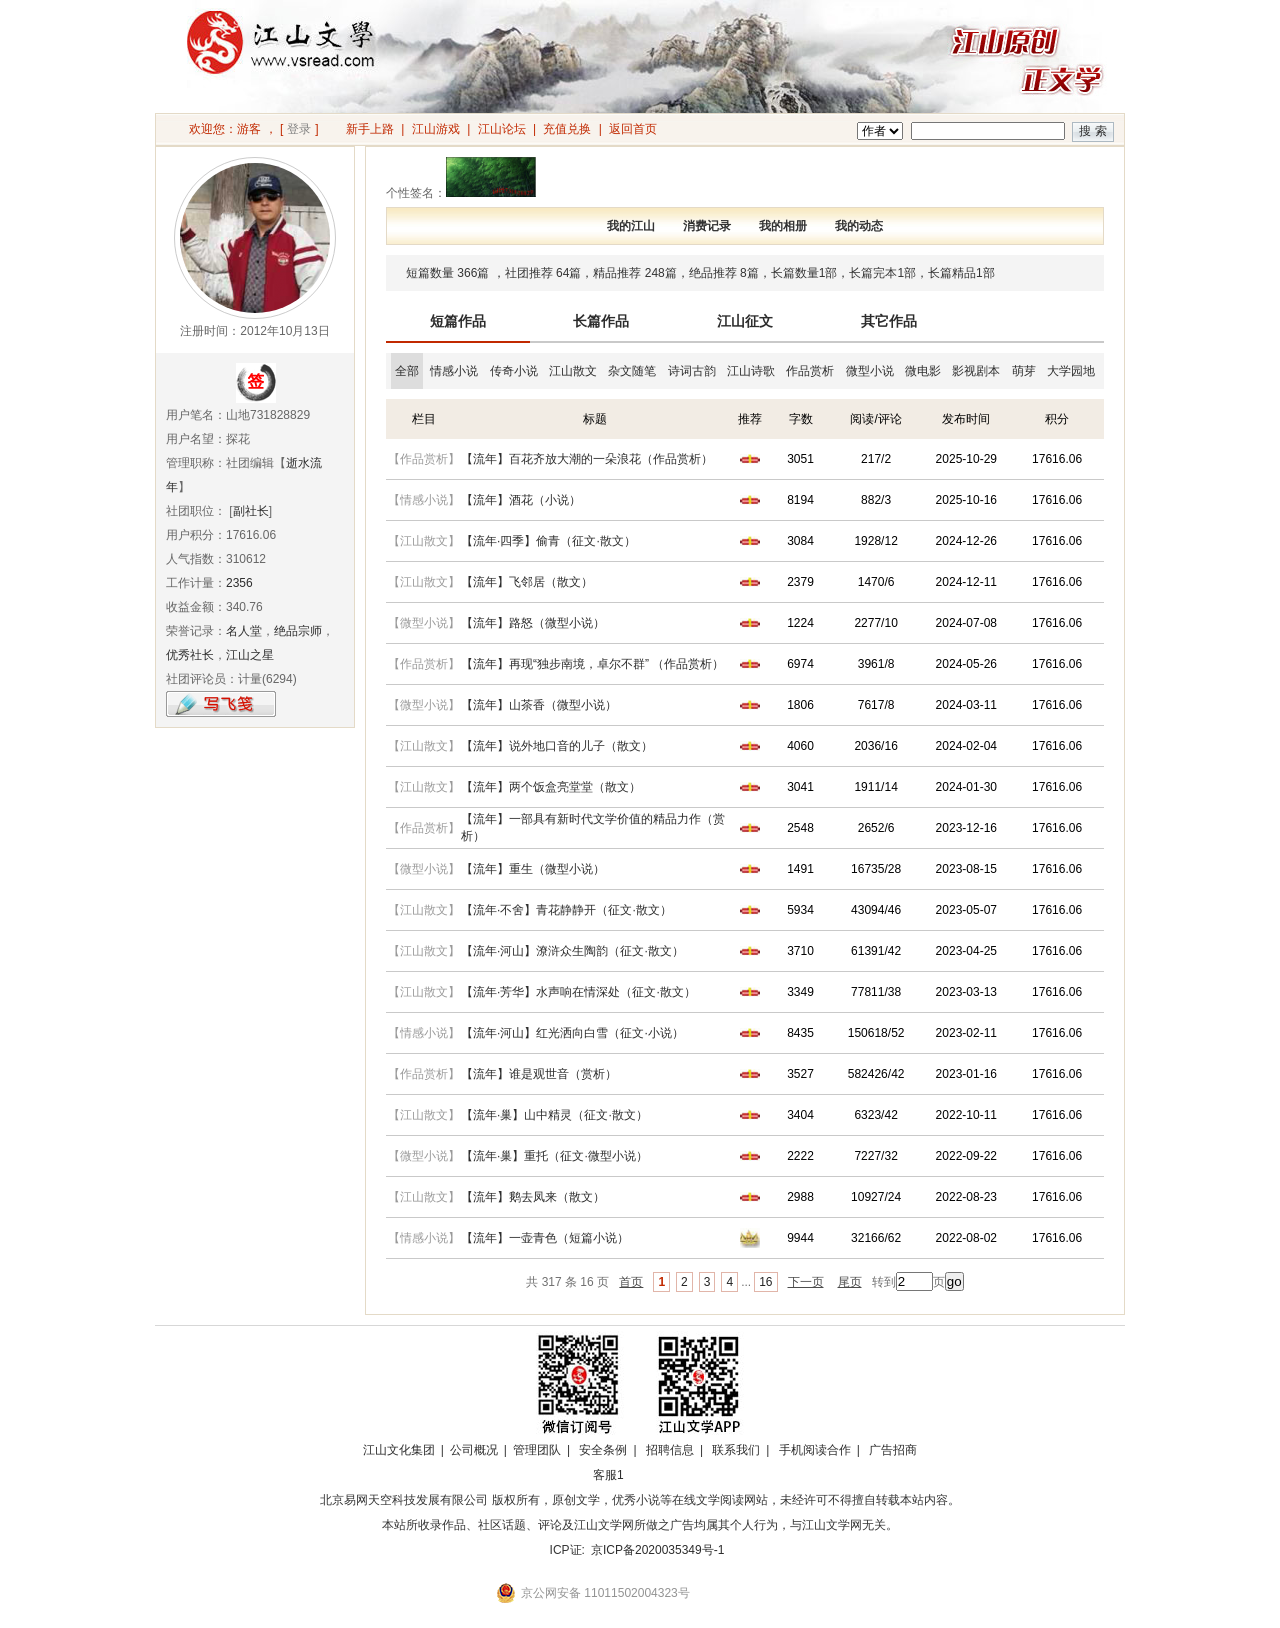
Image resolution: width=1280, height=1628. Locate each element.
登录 (299, 129)
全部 (407, 371)
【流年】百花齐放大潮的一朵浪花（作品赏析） (587, 459)
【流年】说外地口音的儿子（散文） (557, 746)
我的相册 (783, 226)
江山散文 (573, 371)
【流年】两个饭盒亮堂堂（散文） (551, 787)
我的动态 (859, 226)
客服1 (608, 1475)
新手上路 (370, 129)
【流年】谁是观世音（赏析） (539, 1074)
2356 (239, 583)
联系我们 (736, 1450)
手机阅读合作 (815, 1450)
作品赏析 (810, 371)
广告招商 (893, 1450)
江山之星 (250, 655)
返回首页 (633, 129)
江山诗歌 (751, 371)
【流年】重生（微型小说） (533, 869)
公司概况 (474, 1450)
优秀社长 (190, 655)
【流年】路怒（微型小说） (533, 623)
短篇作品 (458, 321)
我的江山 (631, 226)
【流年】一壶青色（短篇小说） (545, 1238)
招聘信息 (670, 1450)
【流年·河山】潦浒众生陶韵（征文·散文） (572, 951)
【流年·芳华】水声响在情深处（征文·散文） (578, 992)
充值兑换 (567, 129)
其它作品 (889, 321)
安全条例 (603, 1450)
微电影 (923, 371)
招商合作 (663, 1475)
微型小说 (870, 371)
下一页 (806, 1282)
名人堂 (244, 631)
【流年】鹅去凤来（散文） (533, 1197)
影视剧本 (976, 371)
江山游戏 (436, 129)
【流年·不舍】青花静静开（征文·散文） (566, 910)
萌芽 (1024, 371)
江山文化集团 (399, 1450)
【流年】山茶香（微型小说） (539, 705)
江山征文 (745, 321)
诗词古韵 (692, 371)
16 (765, 1282)
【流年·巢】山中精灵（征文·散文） (554, 1115)
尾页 (850, 1282)
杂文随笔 (632, 371)
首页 (631, 1282)
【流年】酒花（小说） (521, 500)
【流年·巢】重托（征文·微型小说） (554, 1156)
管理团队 (537, 1450)
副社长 (251, 511)
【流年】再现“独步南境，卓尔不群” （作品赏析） (592, 664)
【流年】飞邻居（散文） (527, 582)
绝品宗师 (298, 631)
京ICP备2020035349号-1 (657, 1550)
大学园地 (1071, 371)
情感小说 (454, 371)
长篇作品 (601, 321)
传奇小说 (514, 371)
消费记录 (707, 226)
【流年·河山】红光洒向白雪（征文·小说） (572, 1033)
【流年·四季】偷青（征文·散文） (548, 541)
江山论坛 (502, 129)
